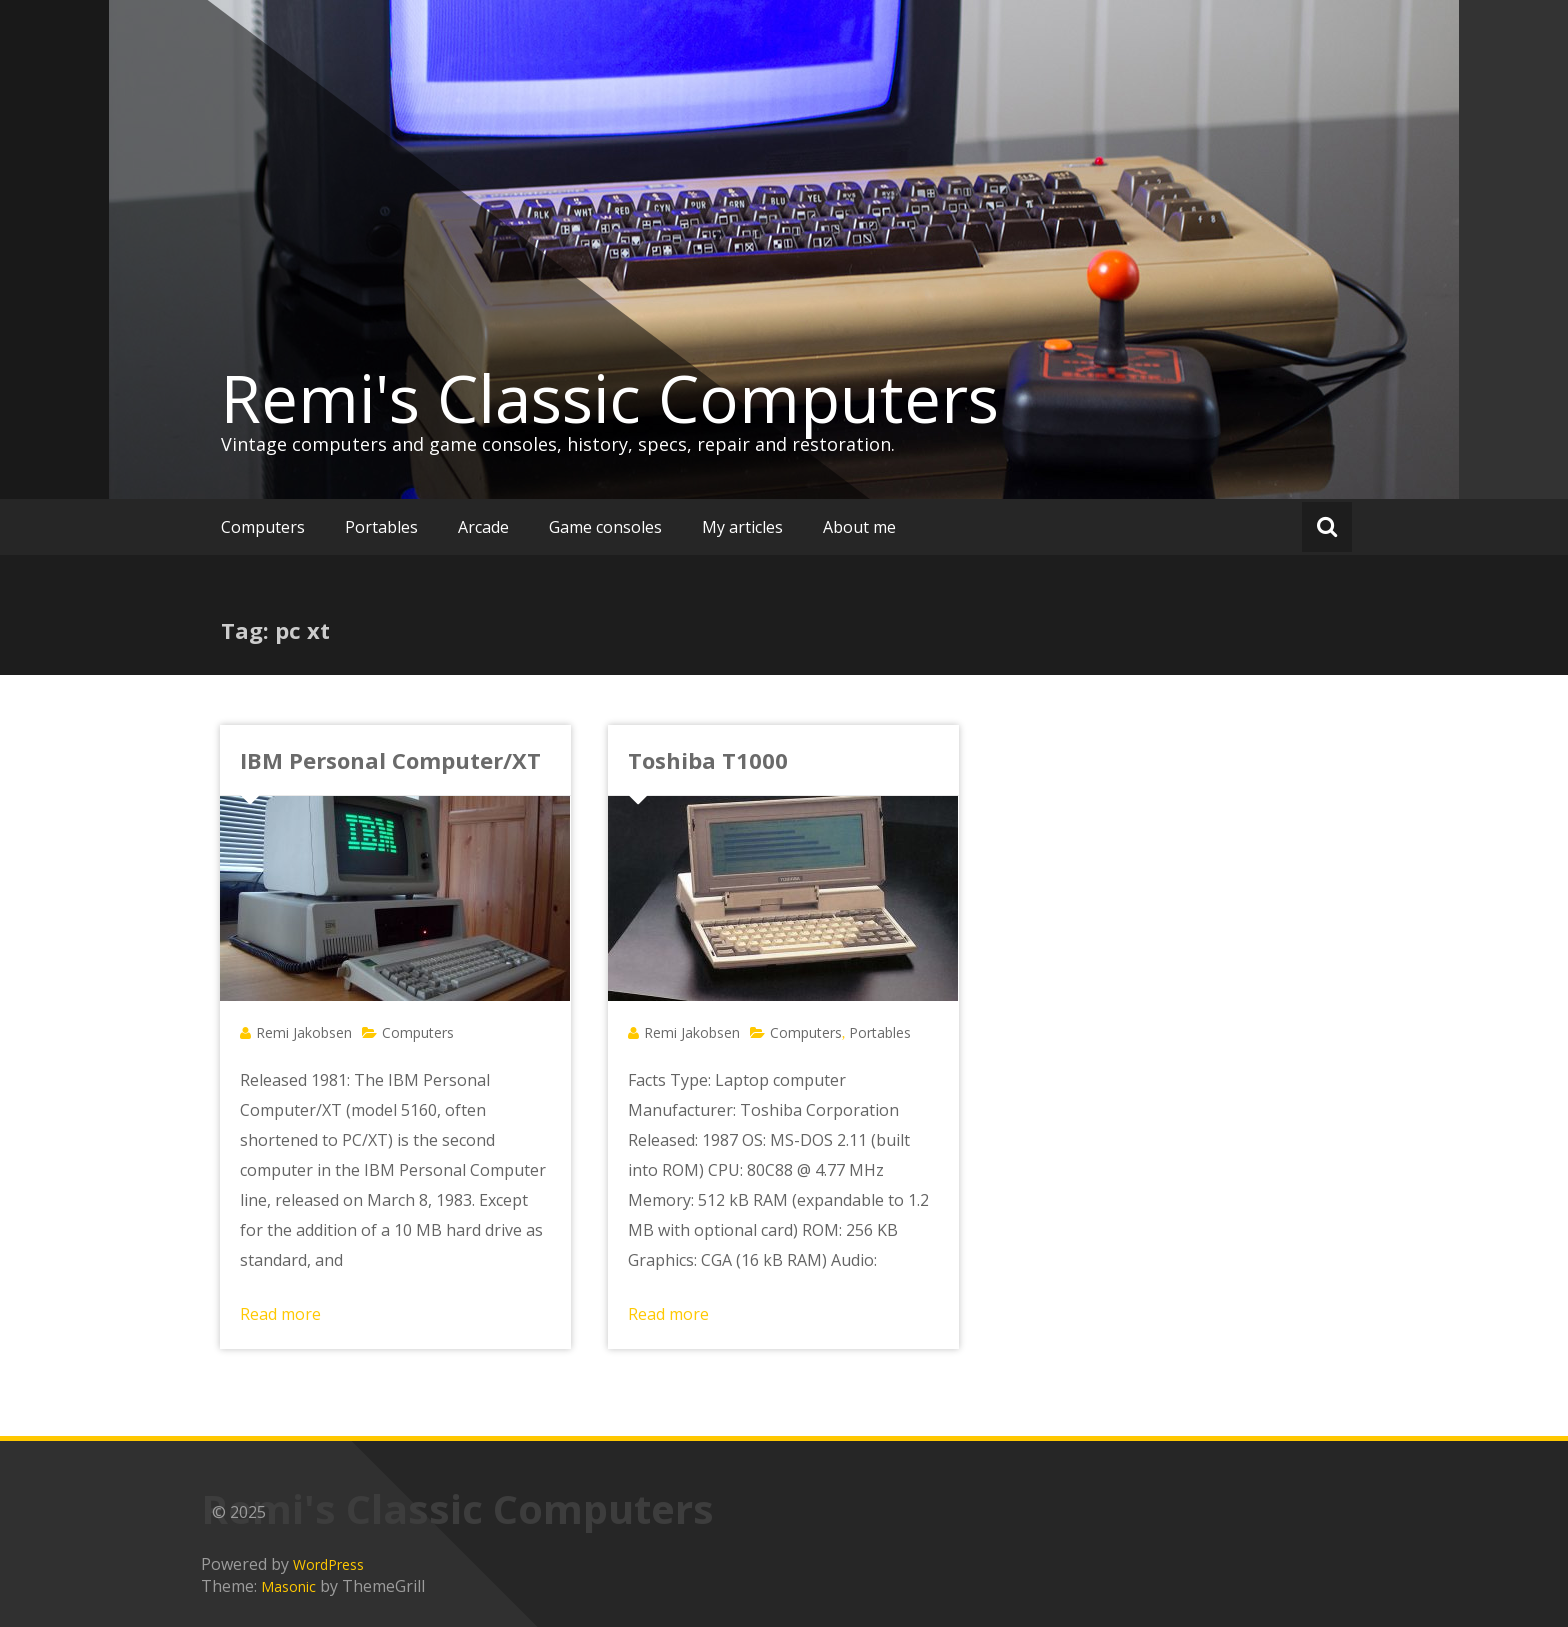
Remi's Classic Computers (610, 398)
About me (859, 527)
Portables (381, 527)
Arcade (483, 527)
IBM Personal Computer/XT (390, 760)
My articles (742, 527)
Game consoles (605, 527)
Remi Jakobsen (304, 1032)
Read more (280, 1314)
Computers (263, 527)
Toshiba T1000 (708, 760)
